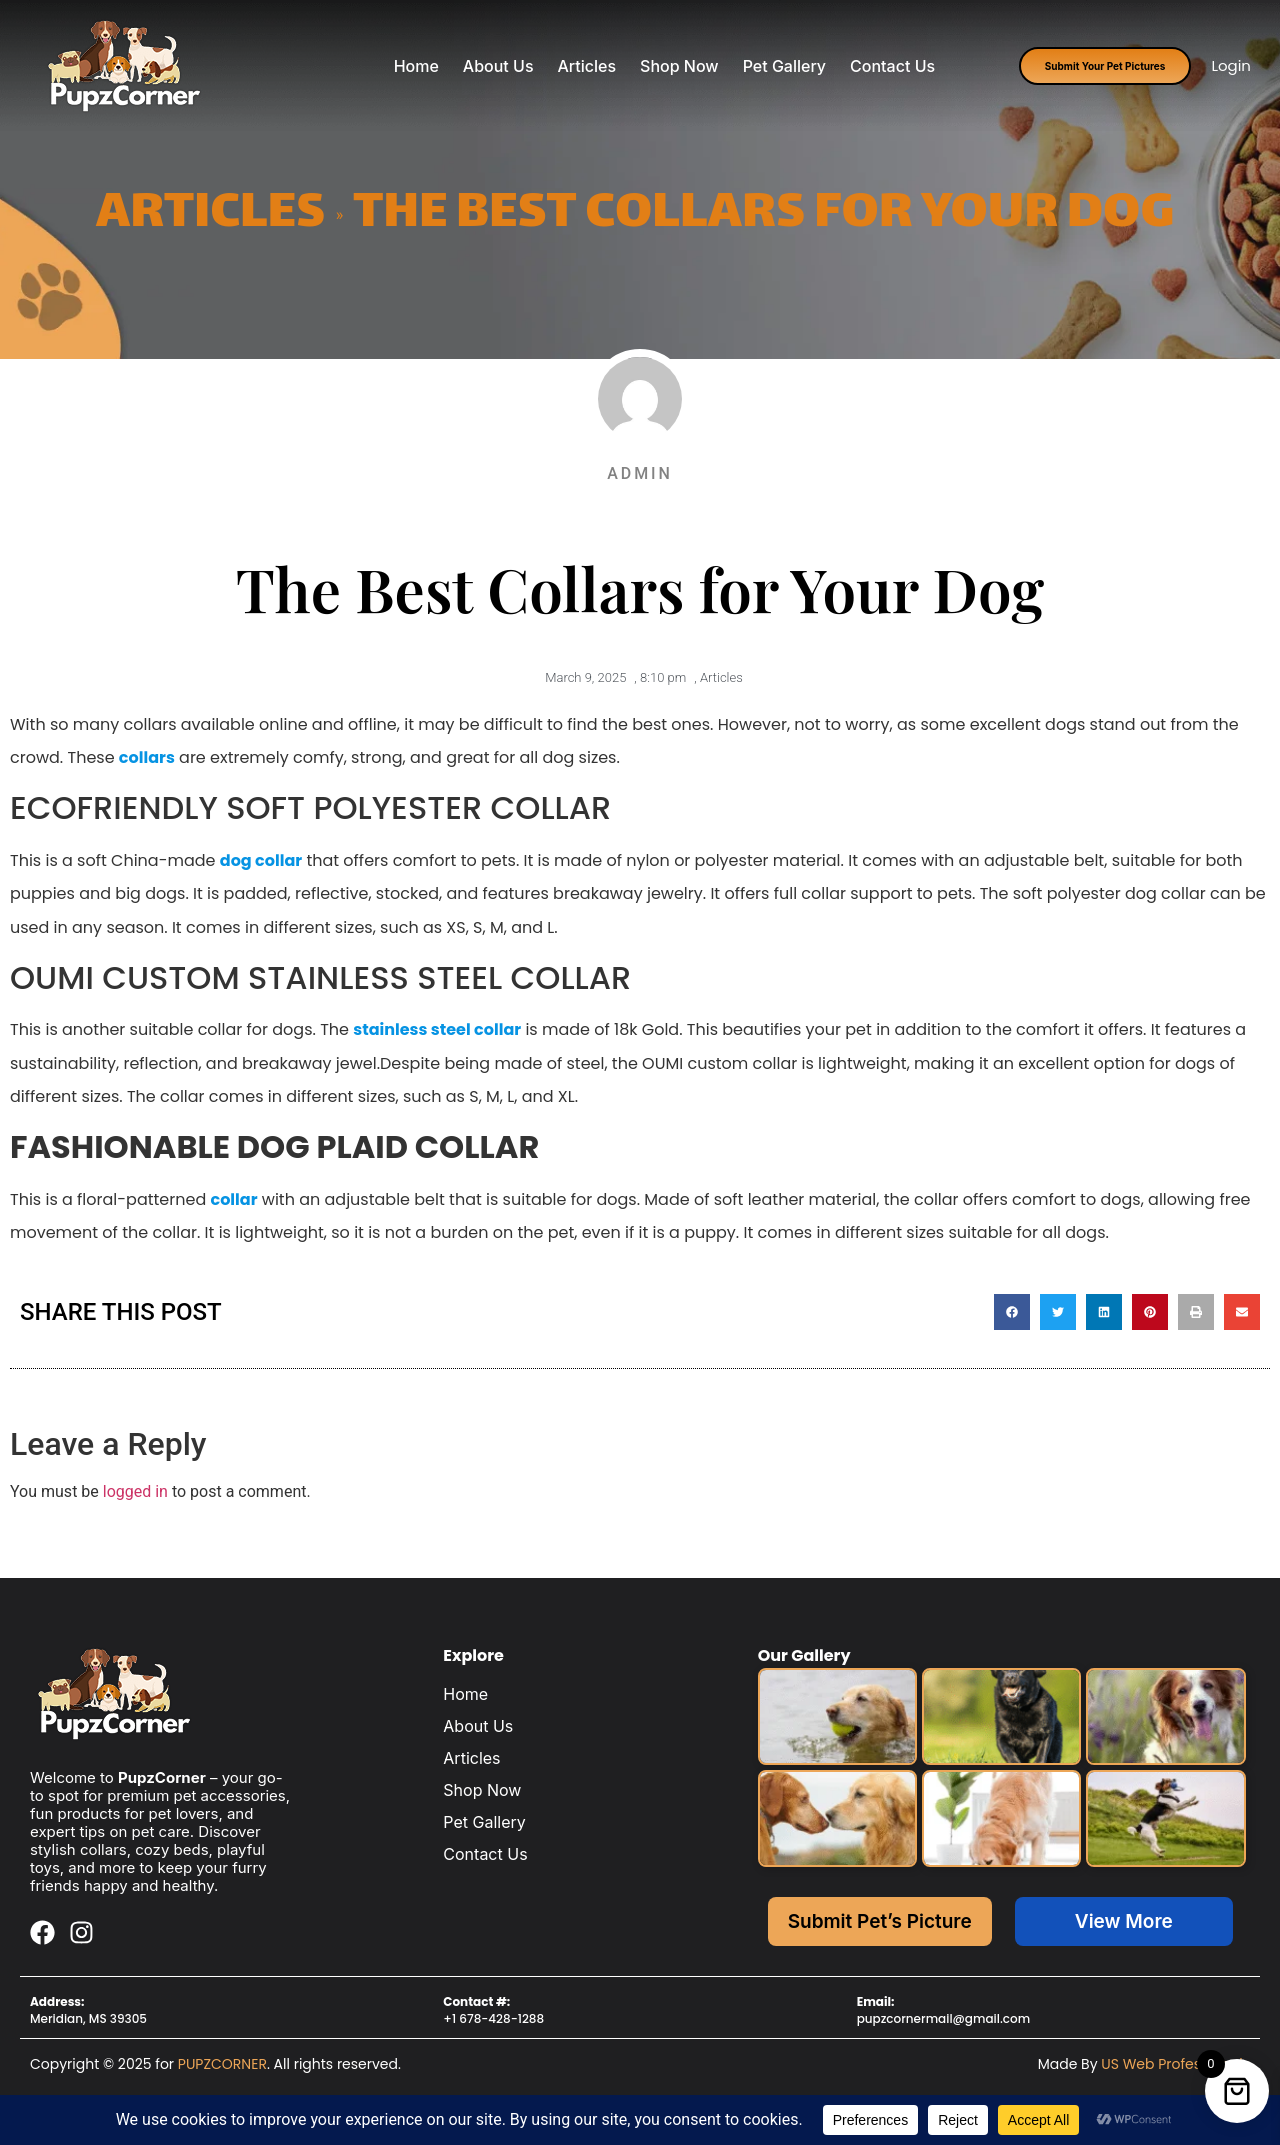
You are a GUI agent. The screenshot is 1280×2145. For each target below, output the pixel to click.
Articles (587, 66)
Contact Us (892, 66)
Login (1231, 65)
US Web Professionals (1175, 2064)
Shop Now (679, 66)
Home (416, 66)
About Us (498, 66)
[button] (1012, 1312)
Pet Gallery (784, 66)
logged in (135, 1491)
